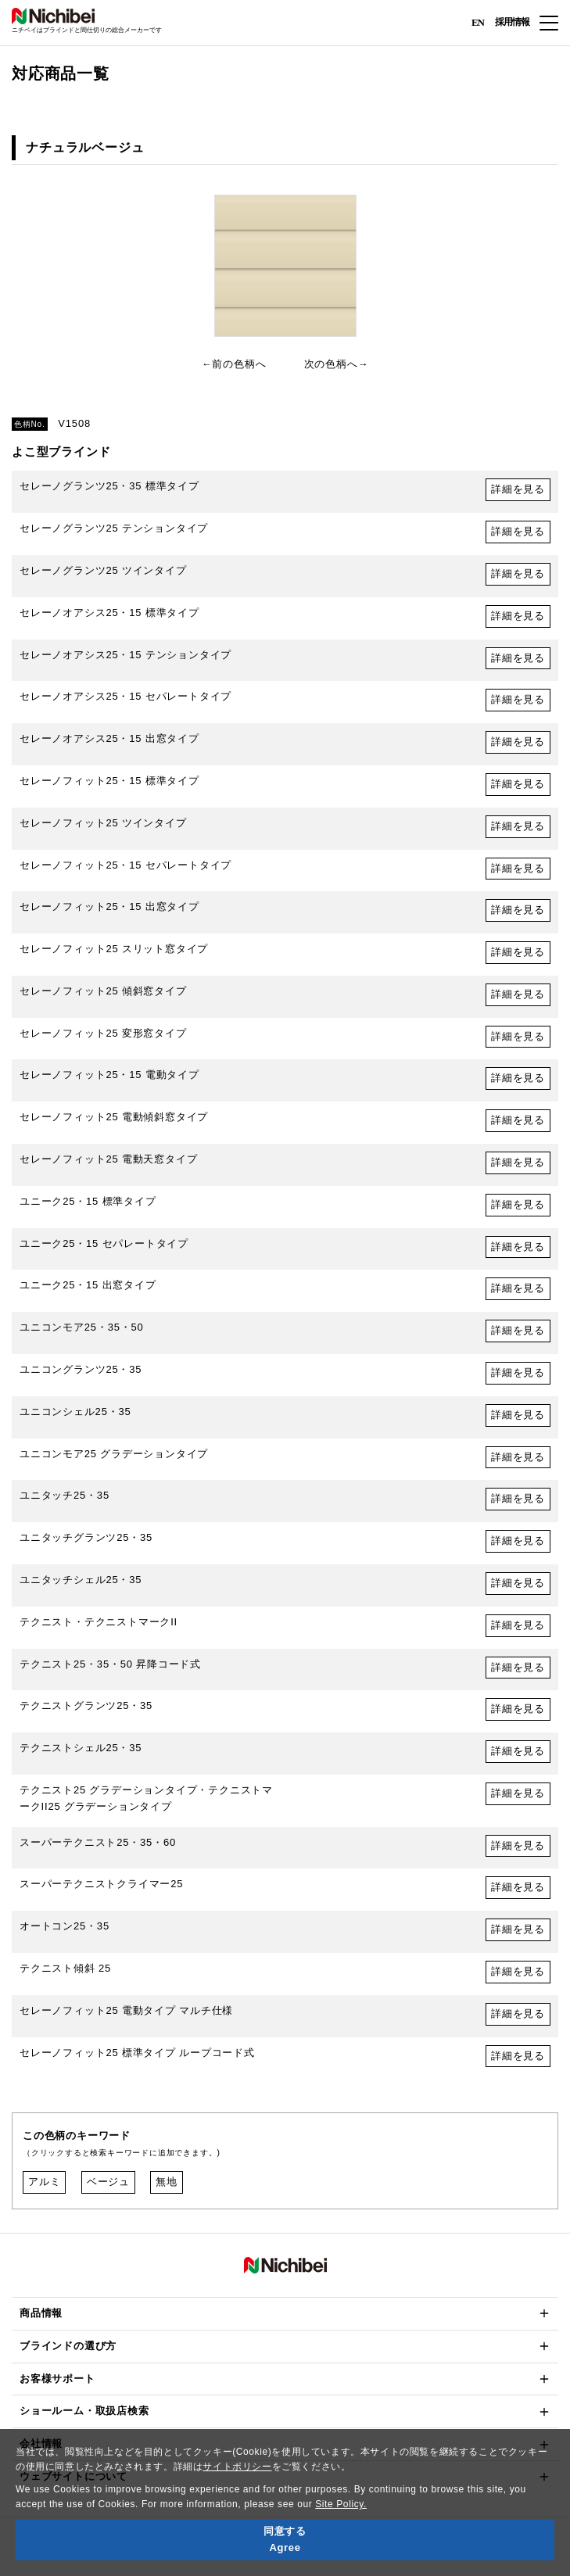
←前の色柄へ (234, 364)
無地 (166, 2181)
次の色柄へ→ (336, 364)
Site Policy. (341, 2504)
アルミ (44, 2181)
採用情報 (512, 21)
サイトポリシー (237, 2466)
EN (477, 21)
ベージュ (108, 2181)
